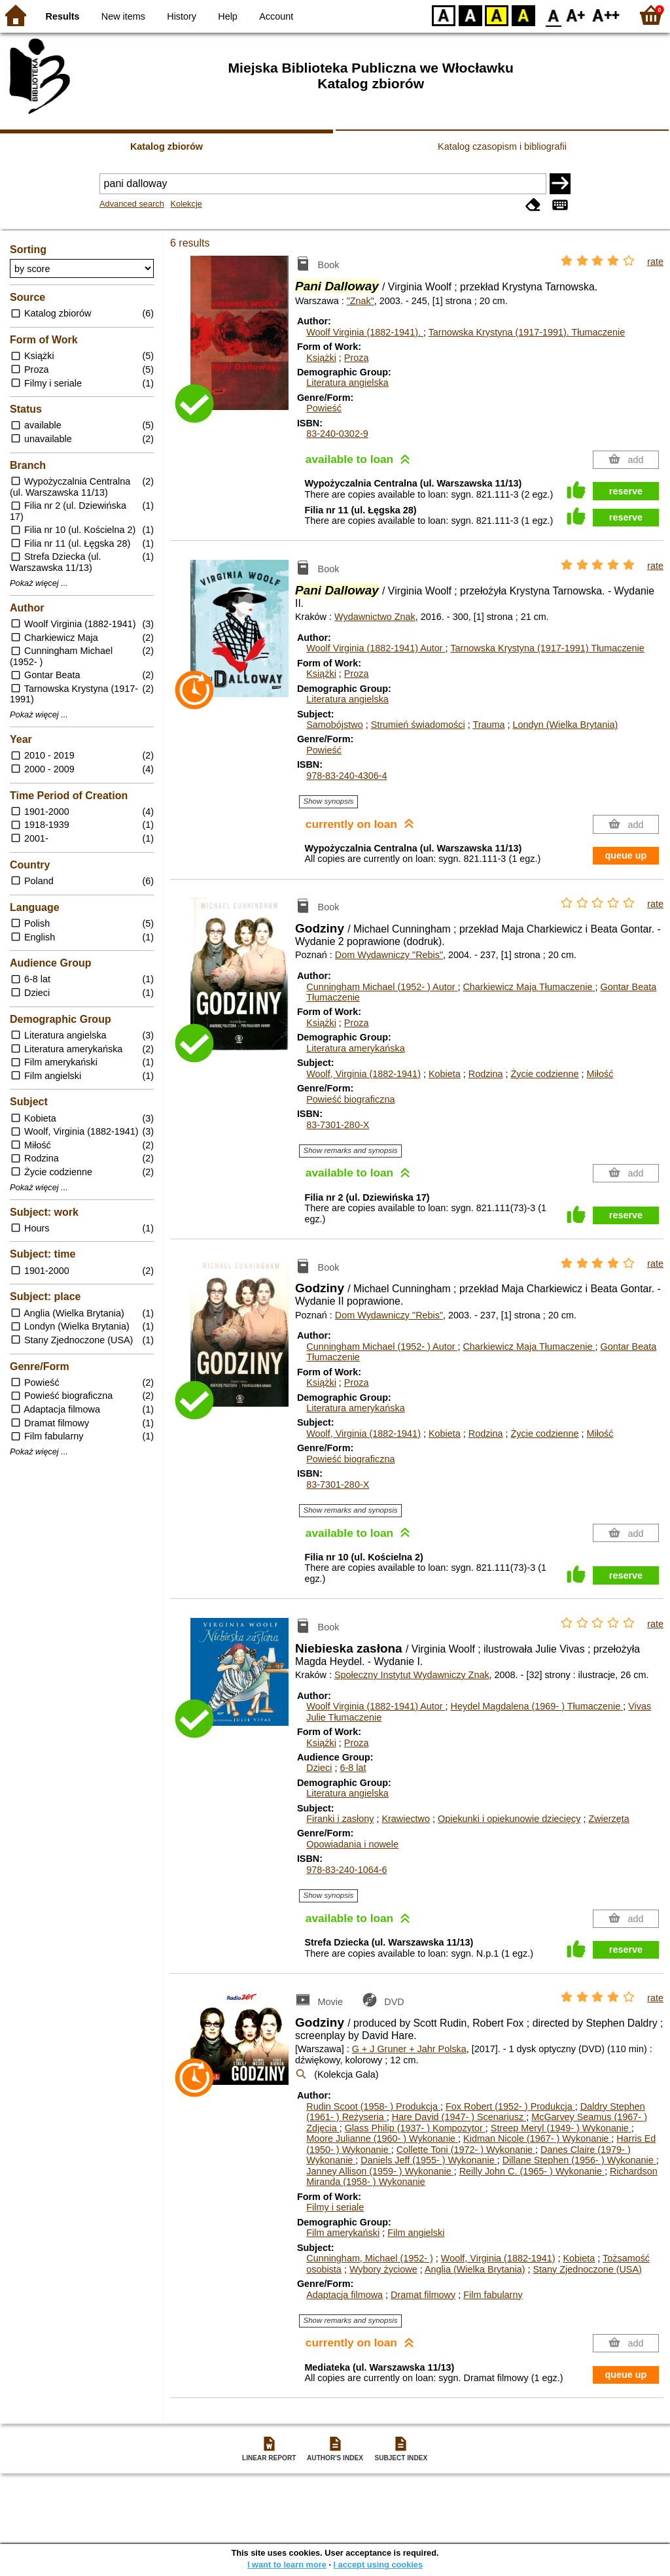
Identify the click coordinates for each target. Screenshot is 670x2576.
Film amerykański (342, 2232)
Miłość (600, 1074)
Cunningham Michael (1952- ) (381, 987)
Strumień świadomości (418, 724)
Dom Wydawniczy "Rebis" (389, 955)
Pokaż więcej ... (39, 583)
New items (123, 16)
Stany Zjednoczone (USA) (587, 2269)
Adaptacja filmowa (344, 2295)
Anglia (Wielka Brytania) (475, 2269)
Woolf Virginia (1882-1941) (375, 648)
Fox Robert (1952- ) (510, 2106)
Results (63, 16)
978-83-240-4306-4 (346, 775)
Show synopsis (329, 801)
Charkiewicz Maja (529, 987)
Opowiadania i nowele (352, 1844)
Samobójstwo (334, 724)
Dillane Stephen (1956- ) (579, 2160)
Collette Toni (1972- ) (466, 2149)
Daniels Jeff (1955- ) (429, 2160)
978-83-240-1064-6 (346, 1869)
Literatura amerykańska (355, 1048)
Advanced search (131, 204)
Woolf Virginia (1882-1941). (364, 332)
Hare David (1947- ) (459, 2117)
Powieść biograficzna (350, 1099)
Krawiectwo (405, 1818)
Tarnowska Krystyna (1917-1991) (547, 648)
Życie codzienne (545, 1074)
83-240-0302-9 (337, 433)
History (181, 16)
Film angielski (415, 2232)
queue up (625, 855)
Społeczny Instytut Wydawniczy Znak (411, 1675)
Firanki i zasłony (340, 1818)
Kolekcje (186, 204)
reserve (626, 491)
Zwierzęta (608, 1818)
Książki (321, 357)
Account (276, 16)
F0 (553, 14)
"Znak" (360, 301)
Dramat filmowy (423, 2295)
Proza (356, 357)
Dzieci (319, 1767)
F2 (606, 14)
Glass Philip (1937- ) (415, 2128)
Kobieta (445, 1074)
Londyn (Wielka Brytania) (565, 724)
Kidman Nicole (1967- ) (537, 2138)
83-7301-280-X (337, 1125)
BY (523, 14)
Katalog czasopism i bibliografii (502, 146)
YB (496, 14)
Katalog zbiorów (166, 146)
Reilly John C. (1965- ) (532, 2171)
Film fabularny (492, 2295)
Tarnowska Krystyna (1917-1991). (527, 332)
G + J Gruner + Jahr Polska (409, 2049)
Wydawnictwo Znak (374, 616)
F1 (576, 14)
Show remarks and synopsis (351, 1150)
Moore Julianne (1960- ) (382, 2138)
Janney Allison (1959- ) (379, 2171)
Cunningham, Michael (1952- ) (369, 2258)
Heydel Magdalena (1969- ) (537, 1706)
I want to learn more (286, 2564)
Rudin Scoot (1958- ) (373, 2106)
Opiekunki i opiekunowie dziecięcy (509, 1818)
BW (470, 14)
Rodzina (485, 1074)
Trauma (488, 724)
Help (228, 16)
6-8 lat (353, 1767)
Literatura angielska (347, 382)
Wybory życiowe (383, 2269)
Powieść (324, 408)
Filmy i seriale (335, 2207)
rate (655, 261)
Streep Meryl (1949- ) (561, 2128)
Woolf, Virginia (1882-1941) (363, 1074)
